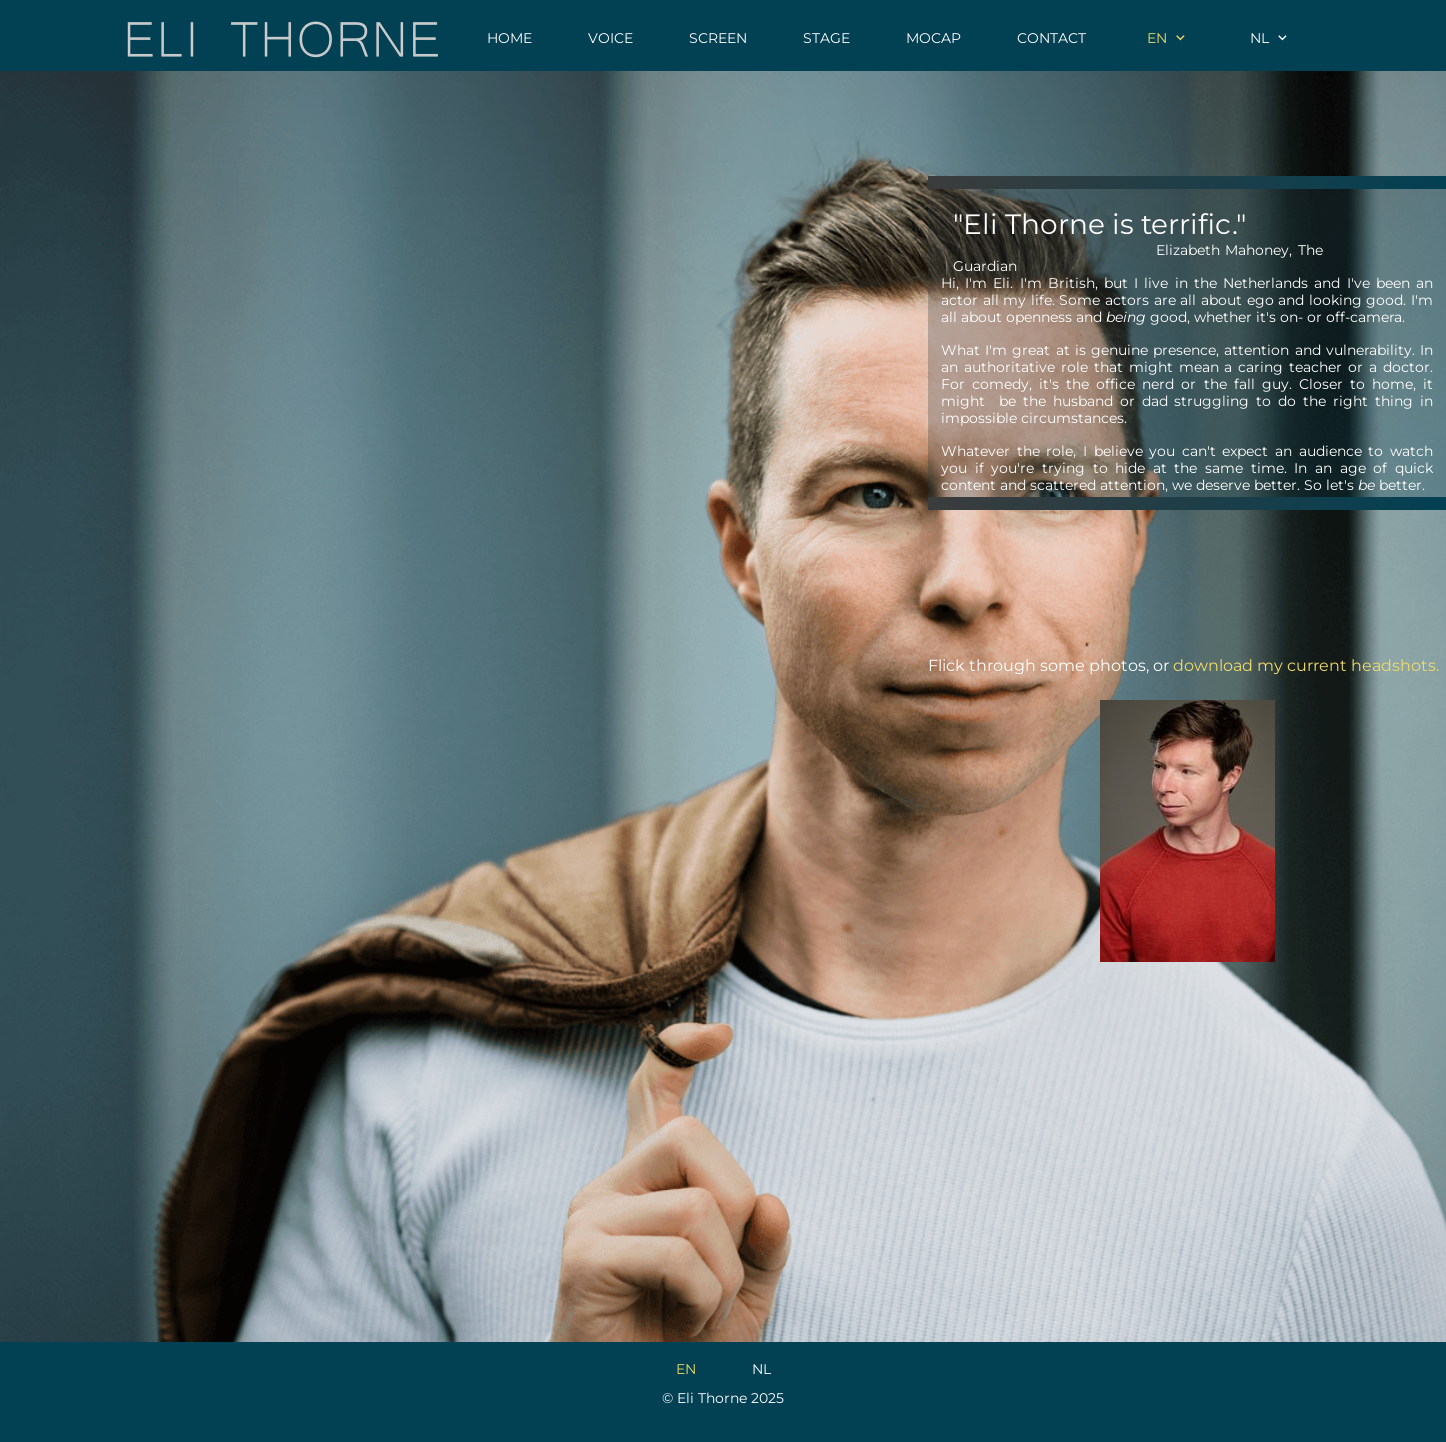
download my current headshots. (1306, 665)
